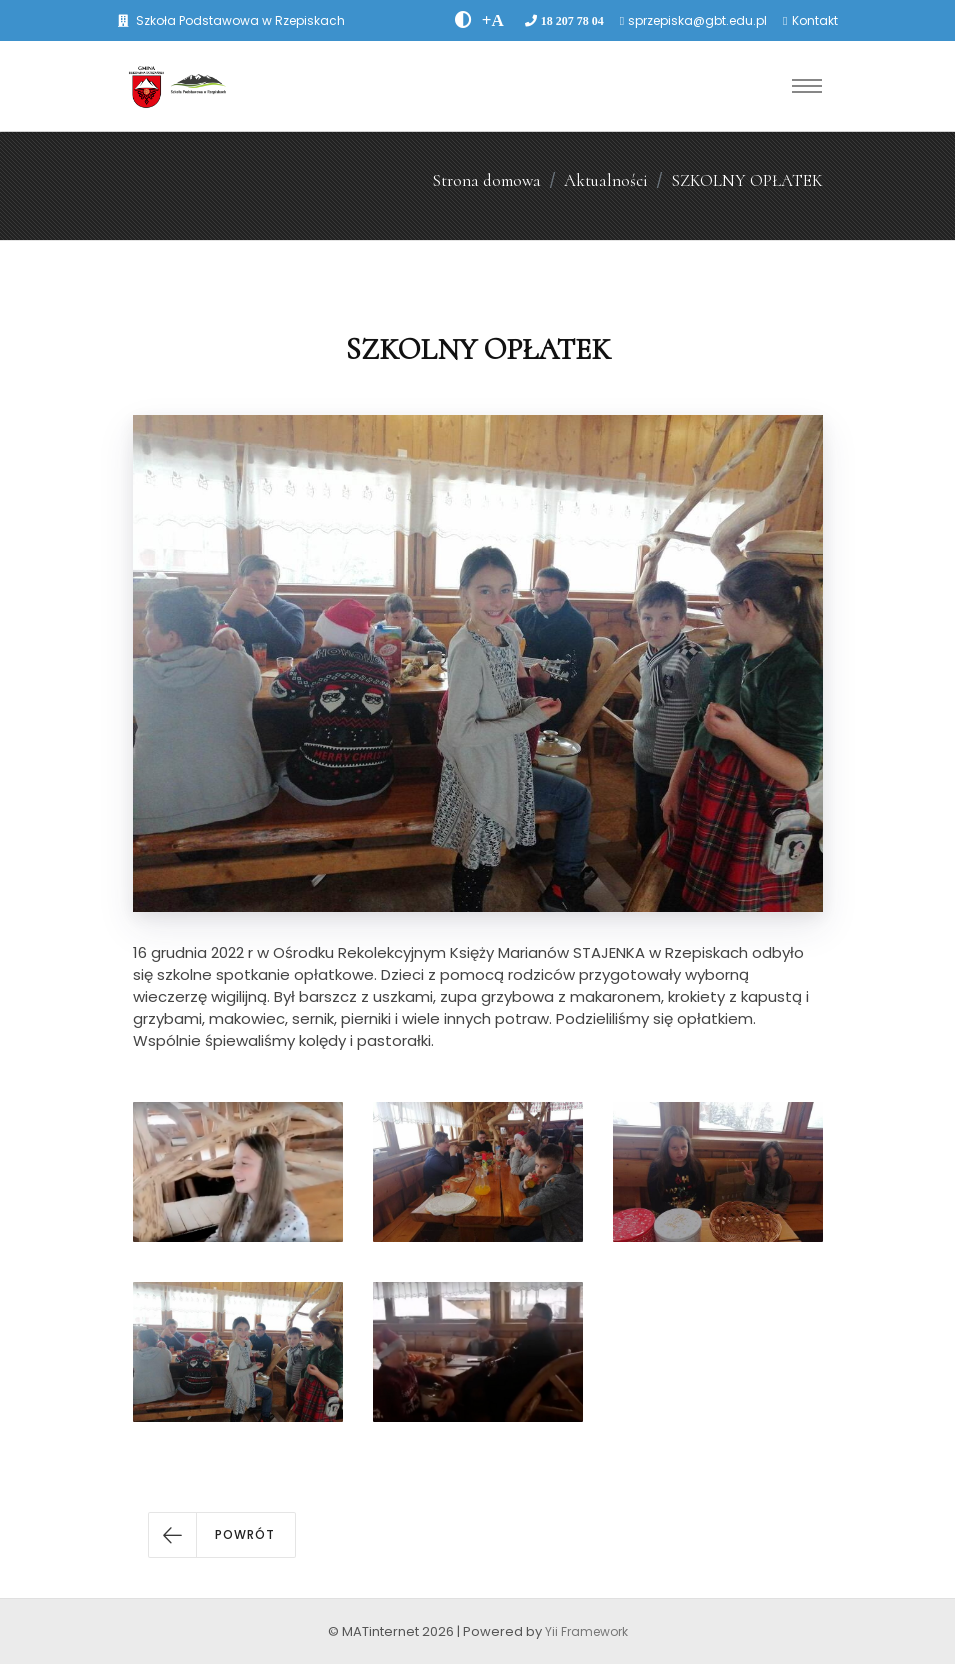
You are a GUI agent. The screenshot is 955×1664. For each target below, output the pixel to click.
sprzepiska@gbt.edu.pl (697, 20)
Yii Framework (586, 1631)
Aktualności (606, 180)
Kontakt (815, 20)
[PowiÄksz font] (493, 20)
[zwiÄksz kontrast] (463, 20)
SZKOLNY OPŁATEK (747, 180)
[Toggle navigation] (807, 86)
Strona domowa (486, 180)
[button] (222, 1535)
